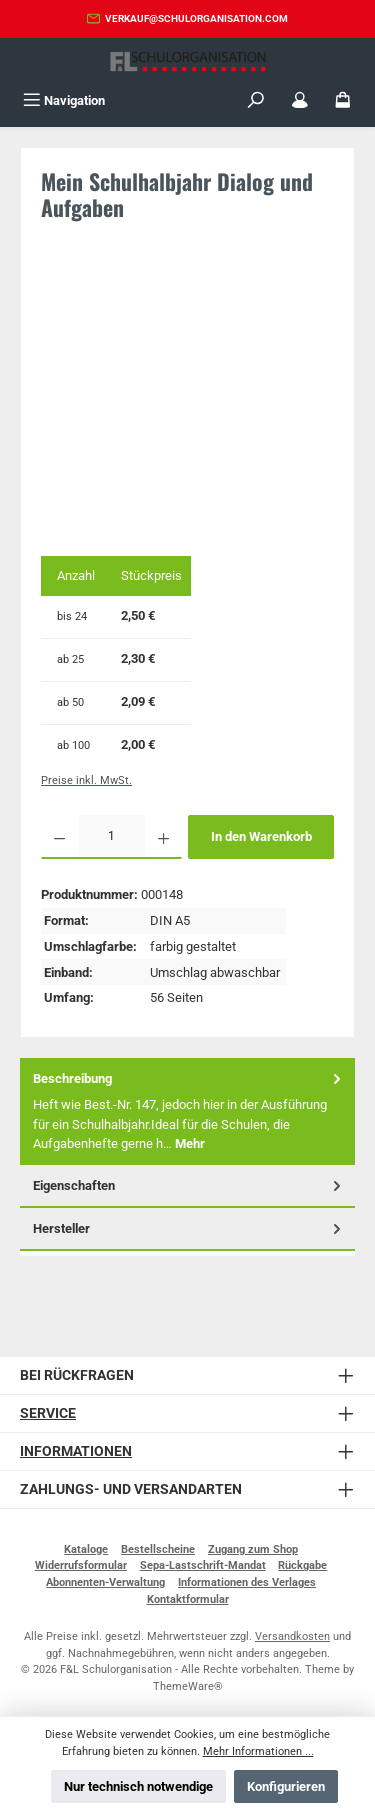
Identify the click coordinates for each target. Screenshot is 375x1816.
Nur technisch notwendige (138, 1786)
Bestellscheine (158, 1549)
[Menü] (64, 100)
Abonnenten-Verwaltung (105, 1582)
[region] (187, 408)
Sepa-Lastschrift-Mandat (203, 1565)
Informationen (76, 1451)
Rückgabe (302, 1565)
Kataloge (86, 1549)
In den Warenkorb (261, 836)
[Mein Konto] (300, 100)
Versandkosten (292, 1636)
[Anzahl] (111, 837)
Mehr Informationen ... (258, 1751)
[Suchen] (256, 100)
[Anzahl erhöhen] (163, 837)
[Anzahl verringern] (59, 837)
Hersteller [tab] (189, 1228)
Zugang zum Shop (253, 1549)
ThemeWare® (188, 1686)
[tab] (187, 1111)
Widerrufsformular (81, 1565)
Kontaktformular (188, 1599)
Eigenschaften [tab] (189, 1185)
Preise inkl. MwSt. (86, 780)
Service (48, 1413)
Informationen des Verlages (247, 1582)
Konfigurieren (286, 1786)
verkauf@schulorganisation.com (196, 18)
